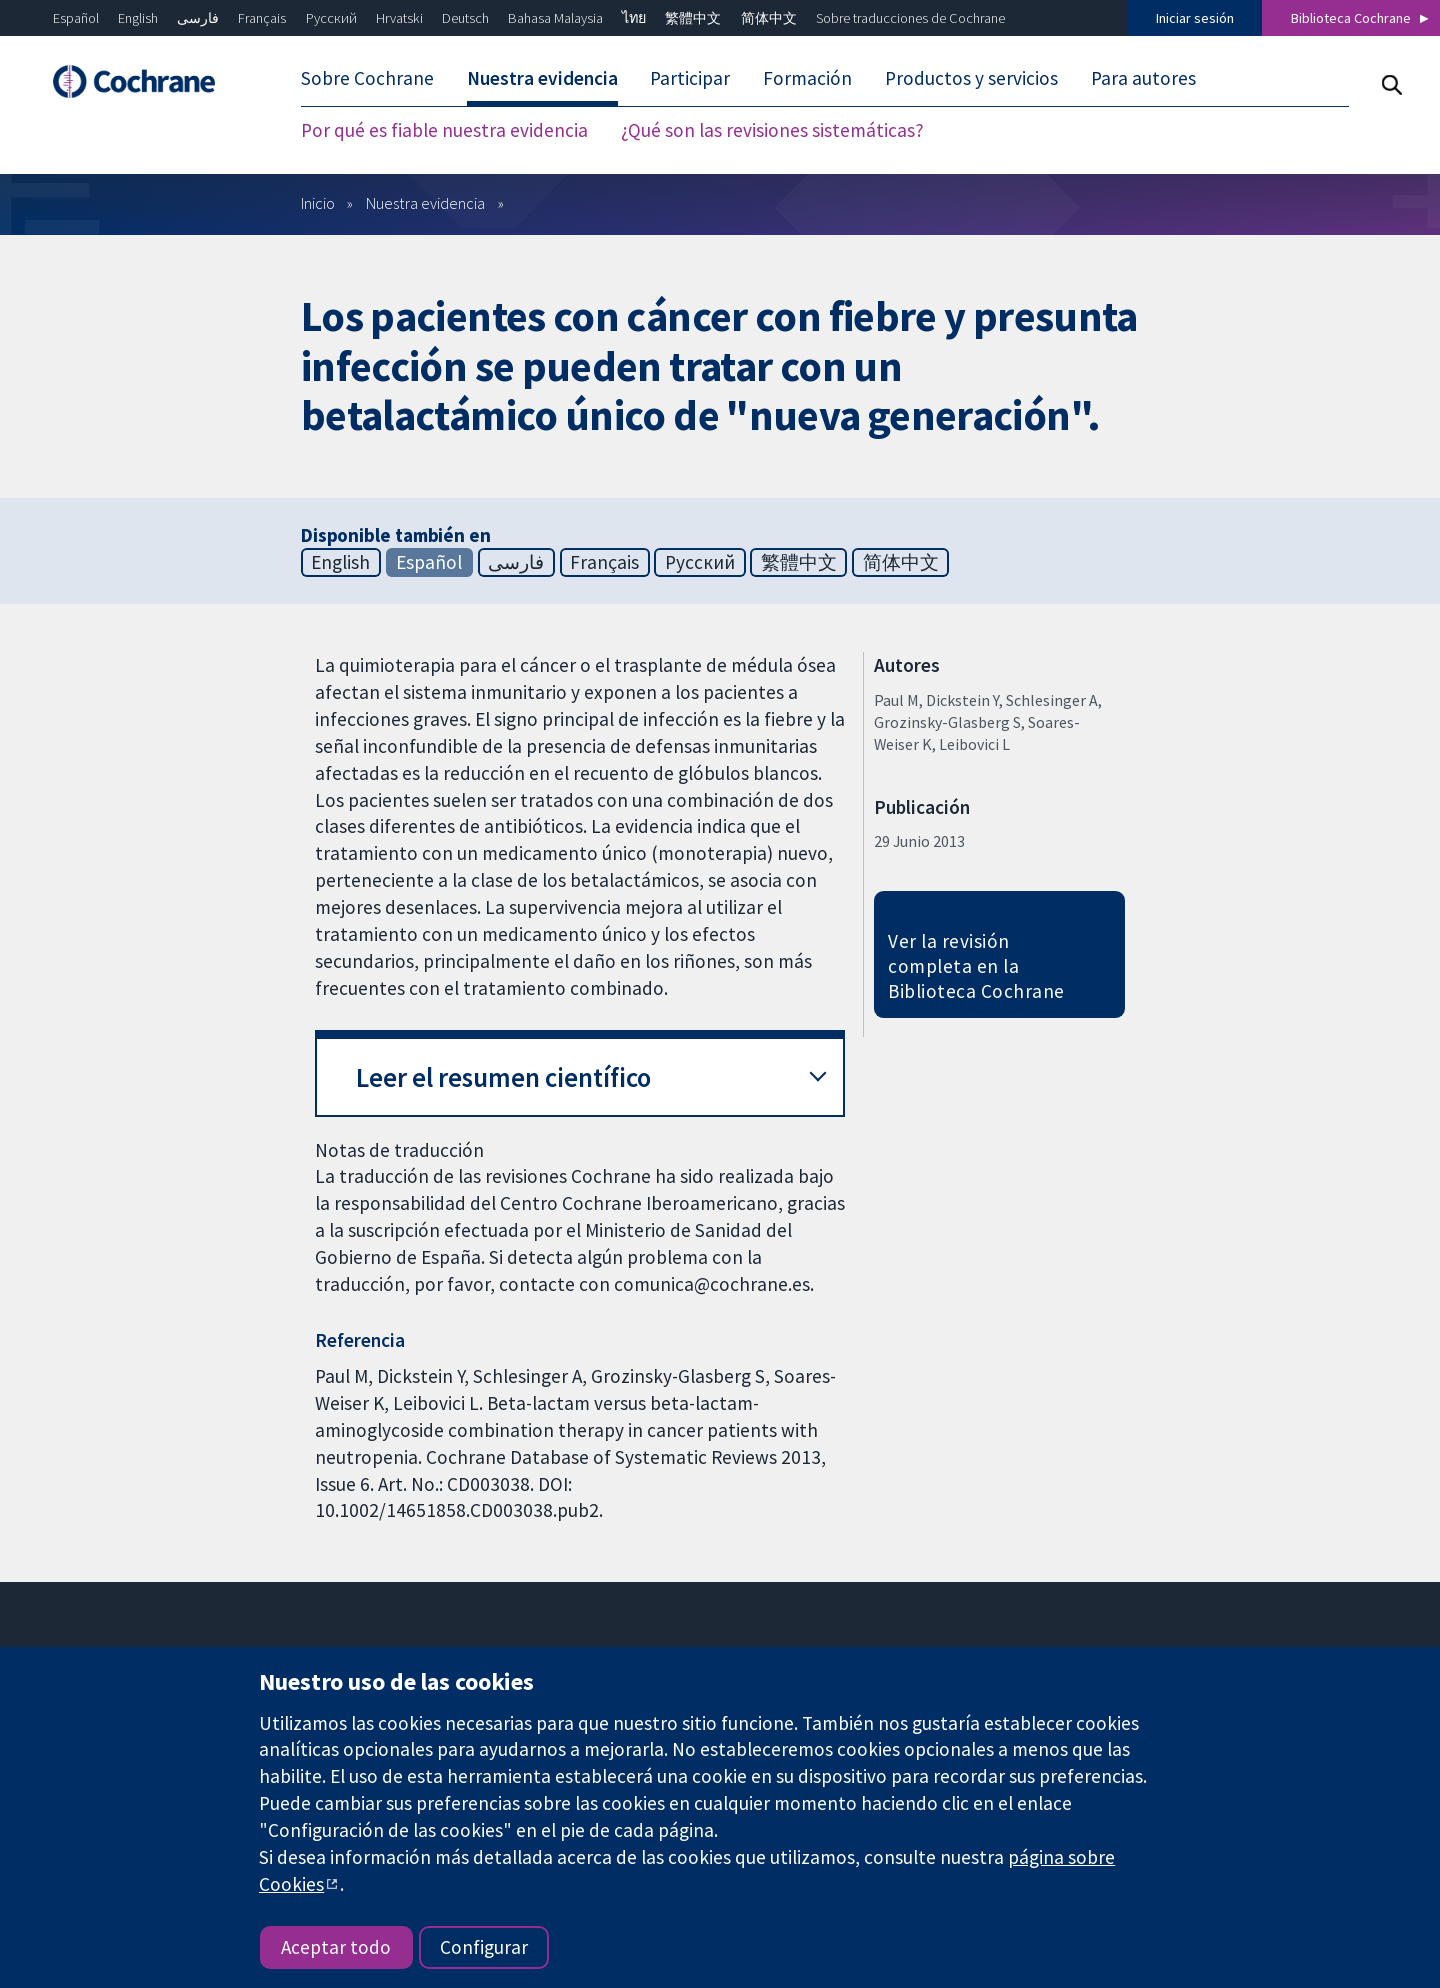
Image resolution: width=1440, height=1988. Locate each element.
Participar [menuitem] (690, 78)
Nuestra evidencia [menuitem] (542, 78)
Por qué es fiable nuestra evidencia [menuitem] (444, 130)
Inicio (318, 203)
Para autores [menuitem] (1143, 78)
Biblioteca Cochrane (1351, 18)
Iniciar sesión (1195, 18)
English (138, 18)
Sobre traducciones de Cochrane (910, 18)
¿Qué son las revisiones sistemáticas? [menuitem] (772, 130)
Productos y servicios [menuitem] (971, 78)
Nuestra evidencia (425, 203)
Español (76, 18)
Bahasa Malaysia (555, 18)
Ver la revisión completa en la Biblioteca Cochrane (976, 966)
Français (262, 18)
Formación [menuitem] (807, 78)
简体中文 (769, 18)
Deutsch (465, 18)
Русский (331, 18)
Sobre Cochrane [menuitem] (367, 78)
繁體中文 (693, 18)
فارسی (198, 18)
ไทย (634, 18)
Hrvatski (399, 18)
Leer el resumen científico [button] (503, 1077)
